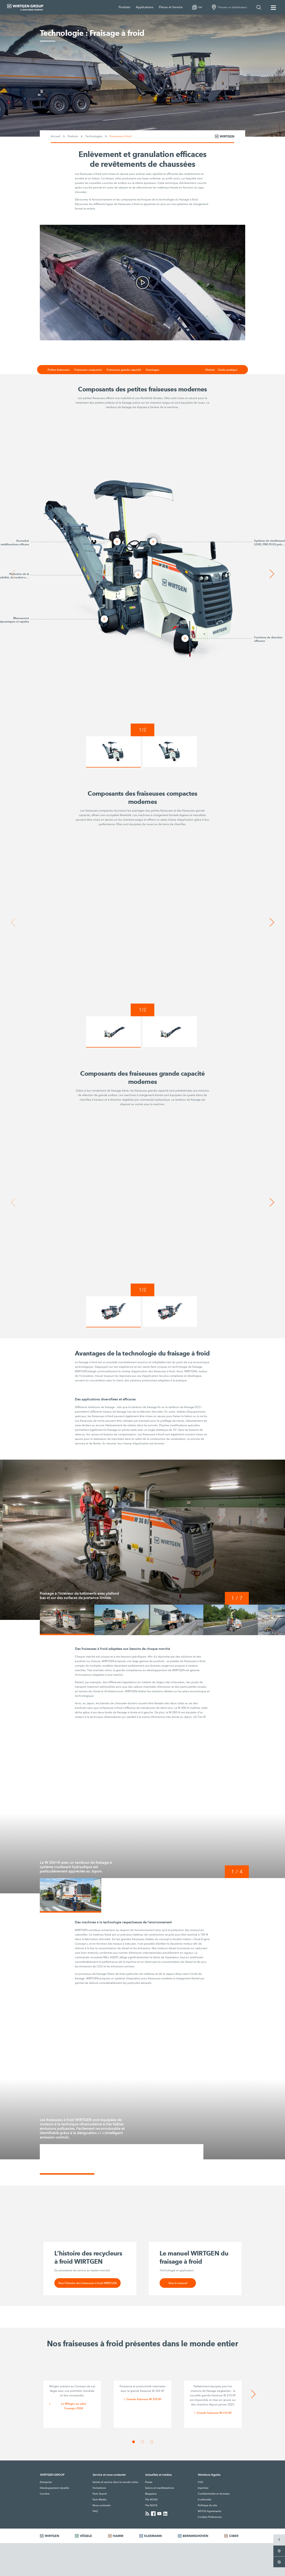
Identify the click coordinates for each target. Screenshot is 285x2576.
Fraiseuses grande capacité (124, 369)
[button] (133, 2441)
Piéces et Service (171, 7)
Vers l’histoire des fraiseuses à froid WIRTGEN (87, 2283)
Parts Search (100, 2493)
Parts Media (100, 2499)
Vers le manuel (177, 2283)
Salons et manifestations (159, 2488)
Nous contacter (102, 2505)
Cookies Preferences (210, 2517)
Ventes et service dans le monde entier (115, 2482)
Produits (124, 7)
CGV (200, 2482)
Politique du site (207, 2505)
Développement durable (54, 2488)
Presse (148, 2482)
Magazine (151, 2493)
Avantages (152, 369)
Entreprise (46, 2482)
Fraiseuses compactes (88, 369)
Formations (99, 2488)
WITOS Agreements (209, 2511)
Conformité (204, 2499)
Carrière (44, 2493)
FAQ (95, 2511)
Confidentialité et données (214, 2493)
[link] (142, 282)
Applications (144, 7)
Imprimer (203, 2488)
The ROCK (151, 2505)
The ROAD (151, 2499)
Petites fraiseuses (59, 369)
